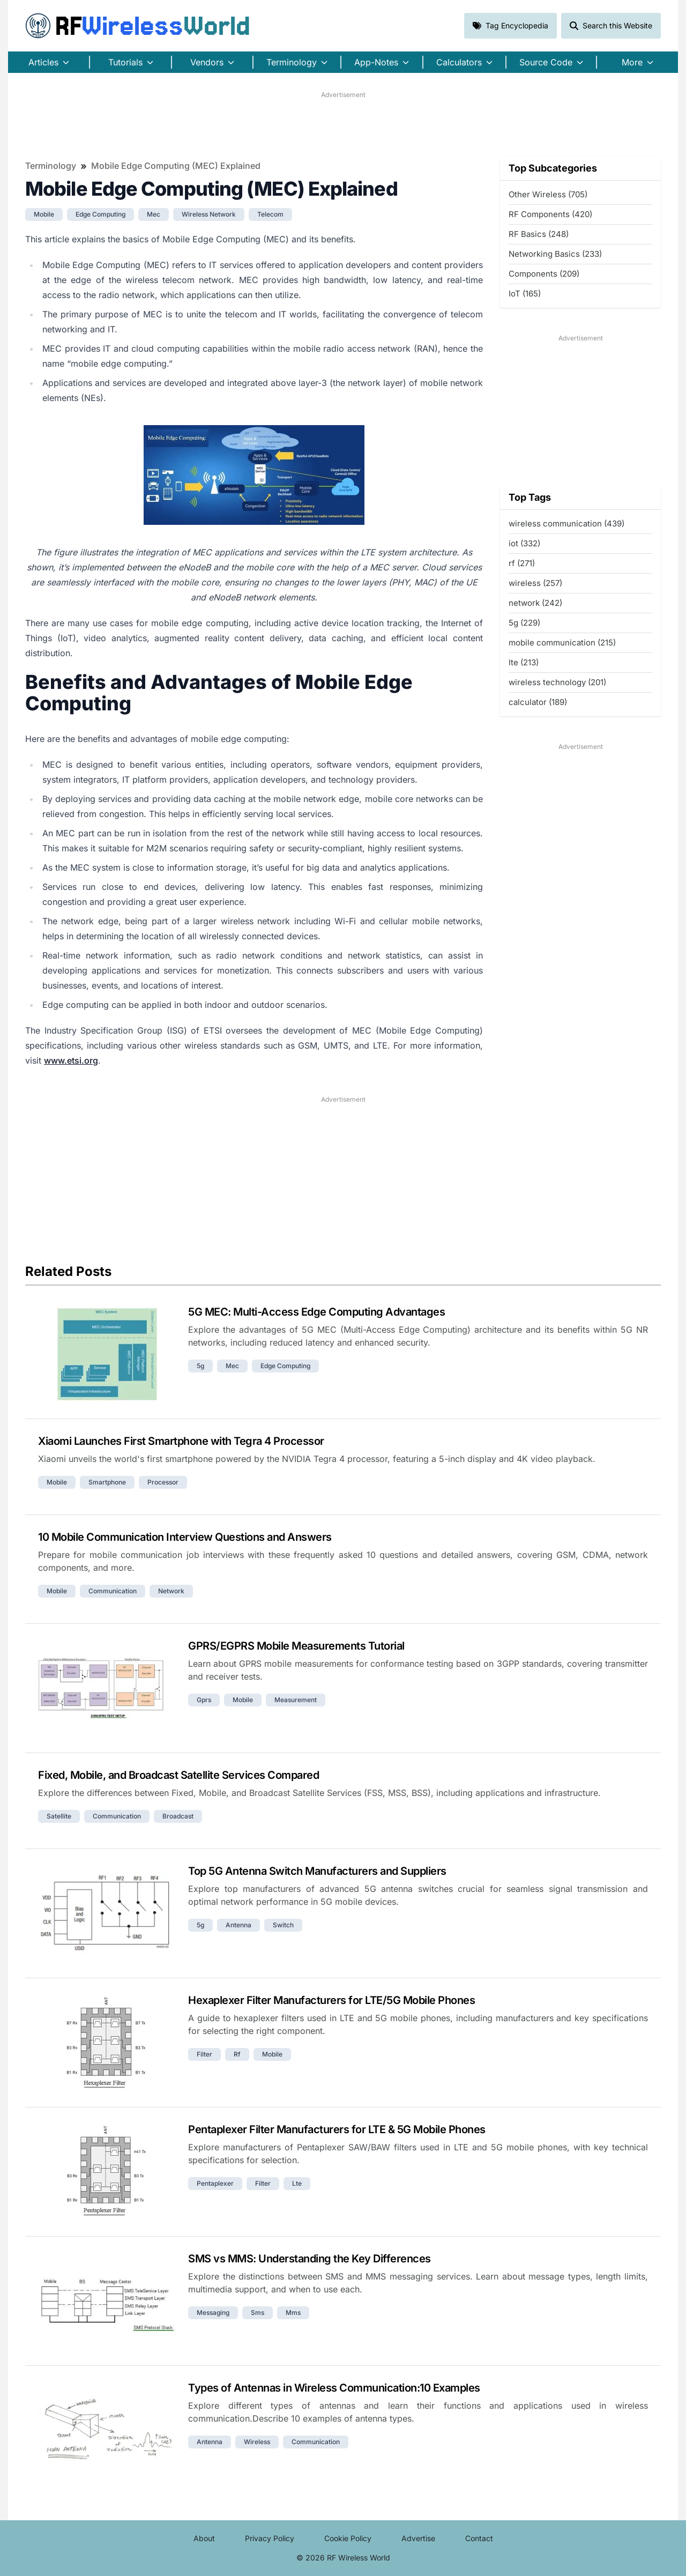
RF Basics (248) (539, 234)
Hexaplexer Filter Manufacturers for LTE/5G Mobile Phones (331, 2000)
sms (257, 2312)
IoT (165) (525, 293)
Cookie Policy (347, 2538)
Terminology (50, 165)
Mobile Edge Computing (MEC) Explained (175, 165)
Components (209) (544, 274)
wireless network (209, 214)
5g (200, 1366)
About (204, 2538)
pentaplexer (215, 2183)
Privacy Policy (269, 2538)
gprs (204, 1700)
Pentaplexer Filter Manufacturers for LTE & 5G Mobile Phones (337, 2129)
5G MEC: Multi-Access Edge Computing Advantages (316, 1311)
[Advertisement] (343, 124)
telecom (270, 214)
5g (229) (524, 623)
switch (283, 1925)
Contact (479, 2538)
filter (204, 2054)
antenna (238, 1925)
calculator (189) (538, 702)
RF (137, 26)
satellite (59, 1816)
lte (297, 2183)
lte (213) (524, 662)
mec (153, 214)
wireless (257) (535, 583)
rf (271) (522, 563)
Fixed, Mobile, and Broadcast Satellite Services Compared (178, 1775)
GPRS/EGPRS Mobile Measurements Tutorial (296, 1645)
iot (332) (524, 543)
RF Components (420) (550, 214)
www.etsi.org (71, 1060)
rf (237, 2054)
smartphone (107, 1482)
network (171, 1591)
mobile (44, 214)
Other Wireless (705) (548, 194)
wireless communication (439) (566, 523)
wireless (257, 2442)
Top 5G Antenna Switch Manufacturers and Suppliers (317, 1871)
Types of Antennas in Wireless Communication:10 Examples (334, 2387)
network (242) (535, 603)
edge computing (100, 214)
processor (162, 1482)
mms (293, 2312)
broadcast (177, 1816)
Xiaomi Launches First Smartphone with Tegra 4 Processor (181, 1441)
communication (112, 1591)
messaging (213, 2312)
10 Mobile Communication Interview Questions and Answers (185, 1537)
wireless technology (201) (557, 682)
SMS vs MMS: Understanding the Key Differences (309, 2258)
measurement (295, 1700)
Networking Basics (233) (555, 254)
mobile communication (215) (562, 642)
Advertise (418, 2538)
